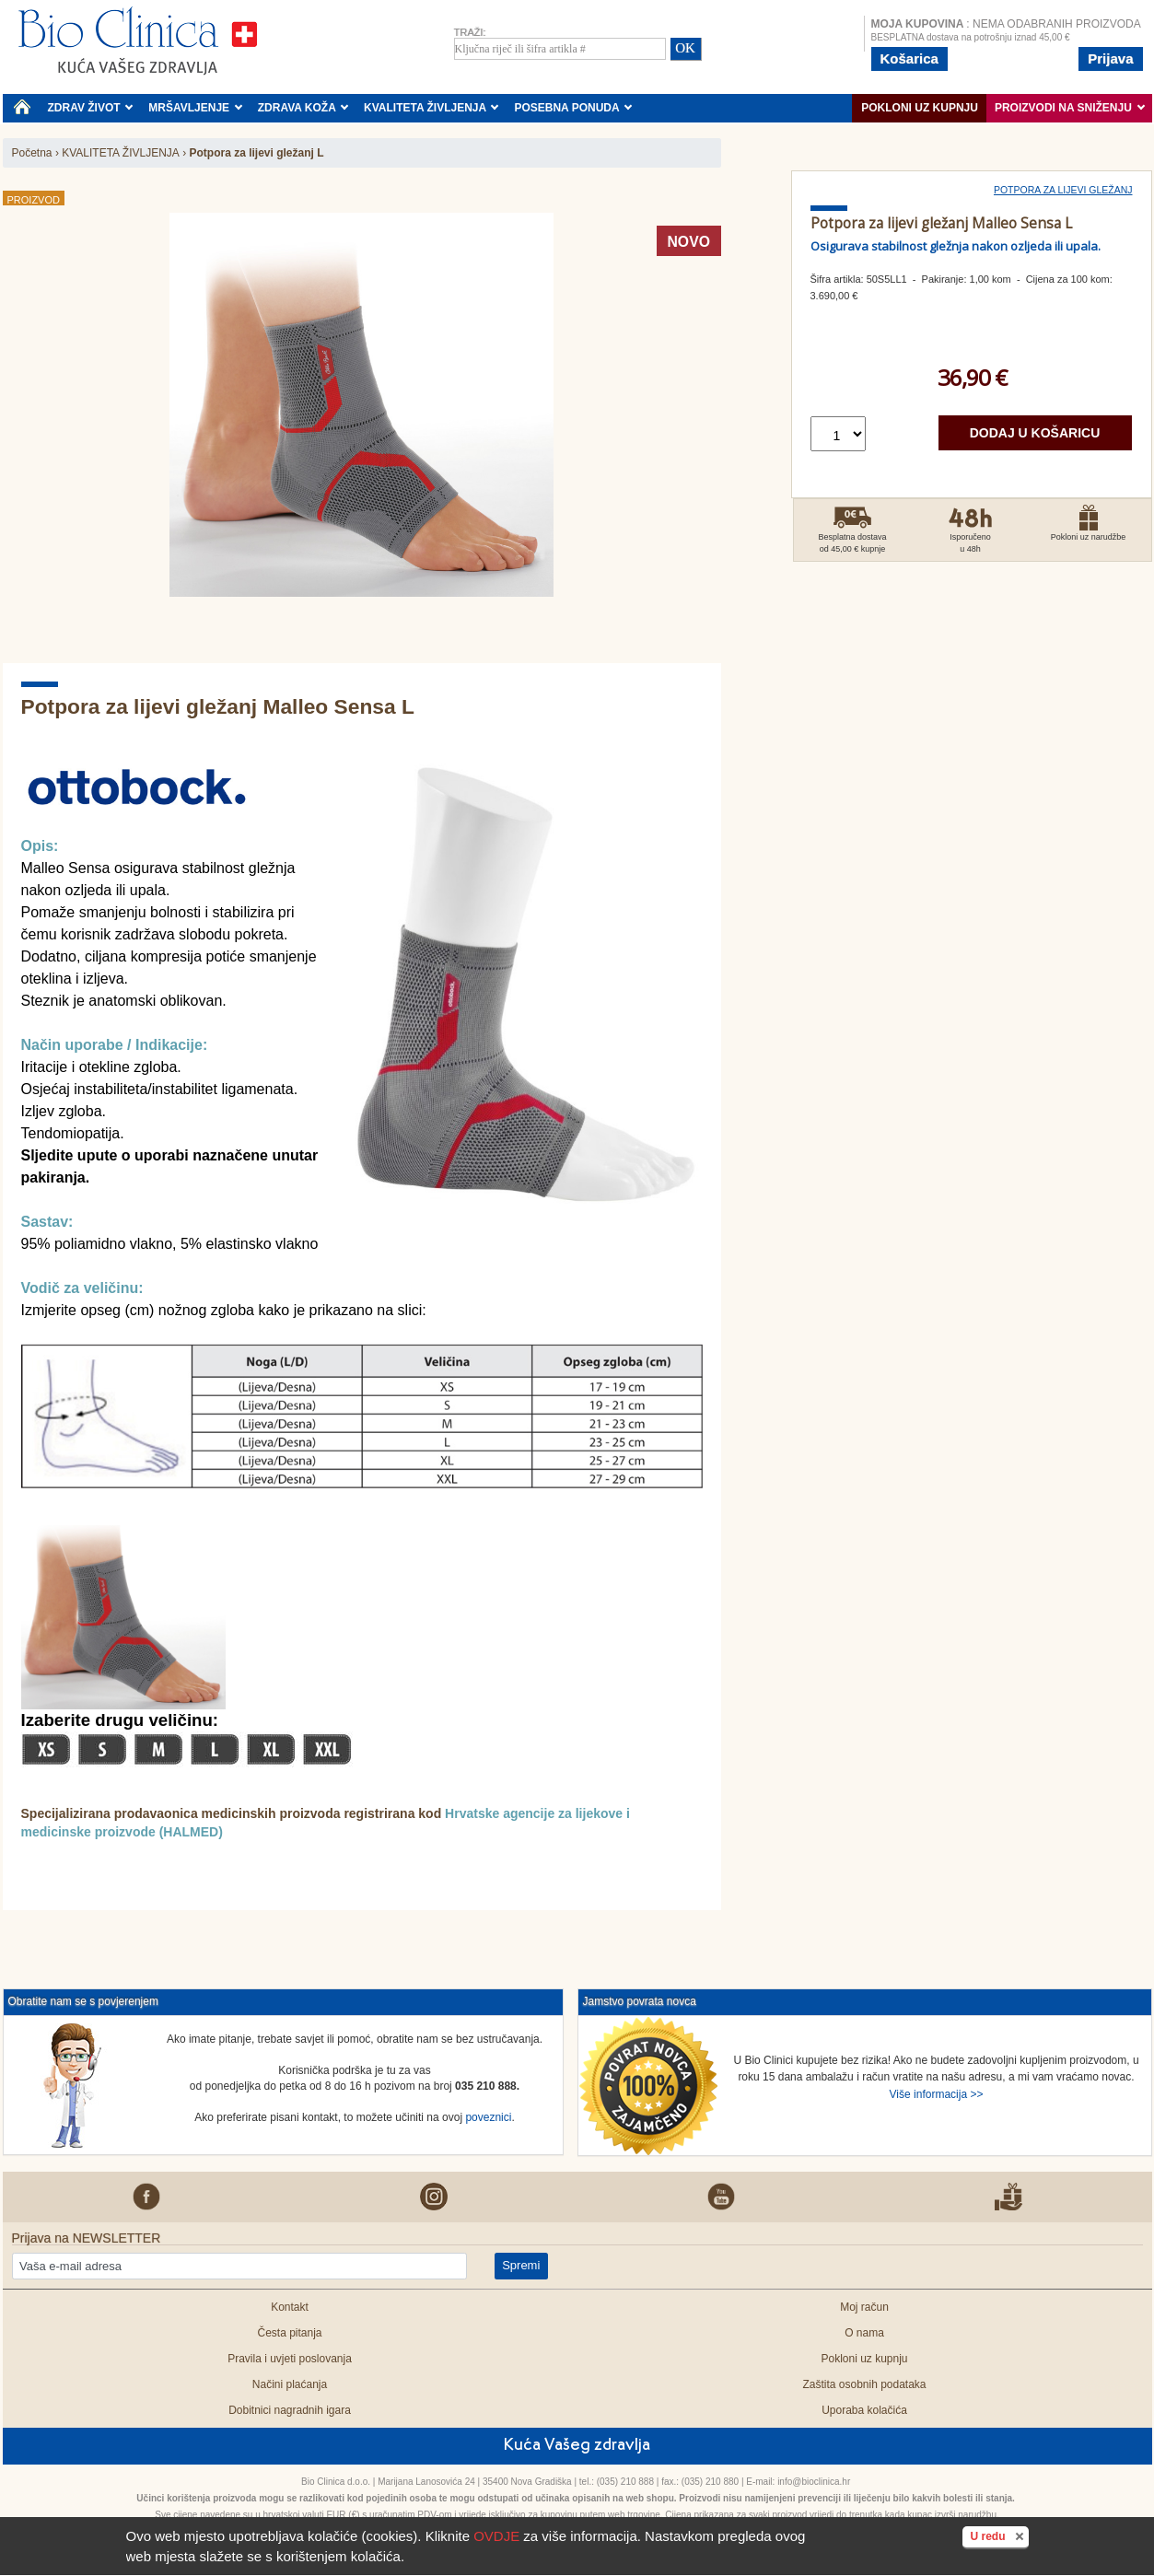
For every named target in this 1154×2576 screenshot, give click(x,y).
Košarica (909, 58)
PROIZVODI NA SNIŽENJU (1070, 107)
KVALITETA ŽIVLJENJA (431, 107)
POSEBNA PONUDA (573, 107)
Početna (32, 152)
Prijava (1110, 58)
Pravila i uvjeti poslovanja (289, 2358)
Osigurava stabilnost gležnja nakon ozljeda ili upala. (955, 246)
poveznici (488, 2117)
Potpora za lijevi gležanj (1063, 189)
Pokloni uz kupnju (919, 107)
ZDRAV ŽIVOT (91, 107)
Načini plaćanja (289, 2384)
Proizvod (33, 199)
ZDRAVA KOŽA (303, 107)
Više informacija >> (937, 2094)
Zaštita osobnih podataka (864, 2384)
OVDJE (496, 2536)
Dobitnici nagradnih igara (289, 2410)
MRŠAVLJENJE (195, 107)
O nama (864, 2332)
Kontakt (290, 2307)
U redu (999, 2535)
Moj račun (864, 2307)
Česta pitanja (289, 2332)
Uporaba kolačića (864, 2410)
